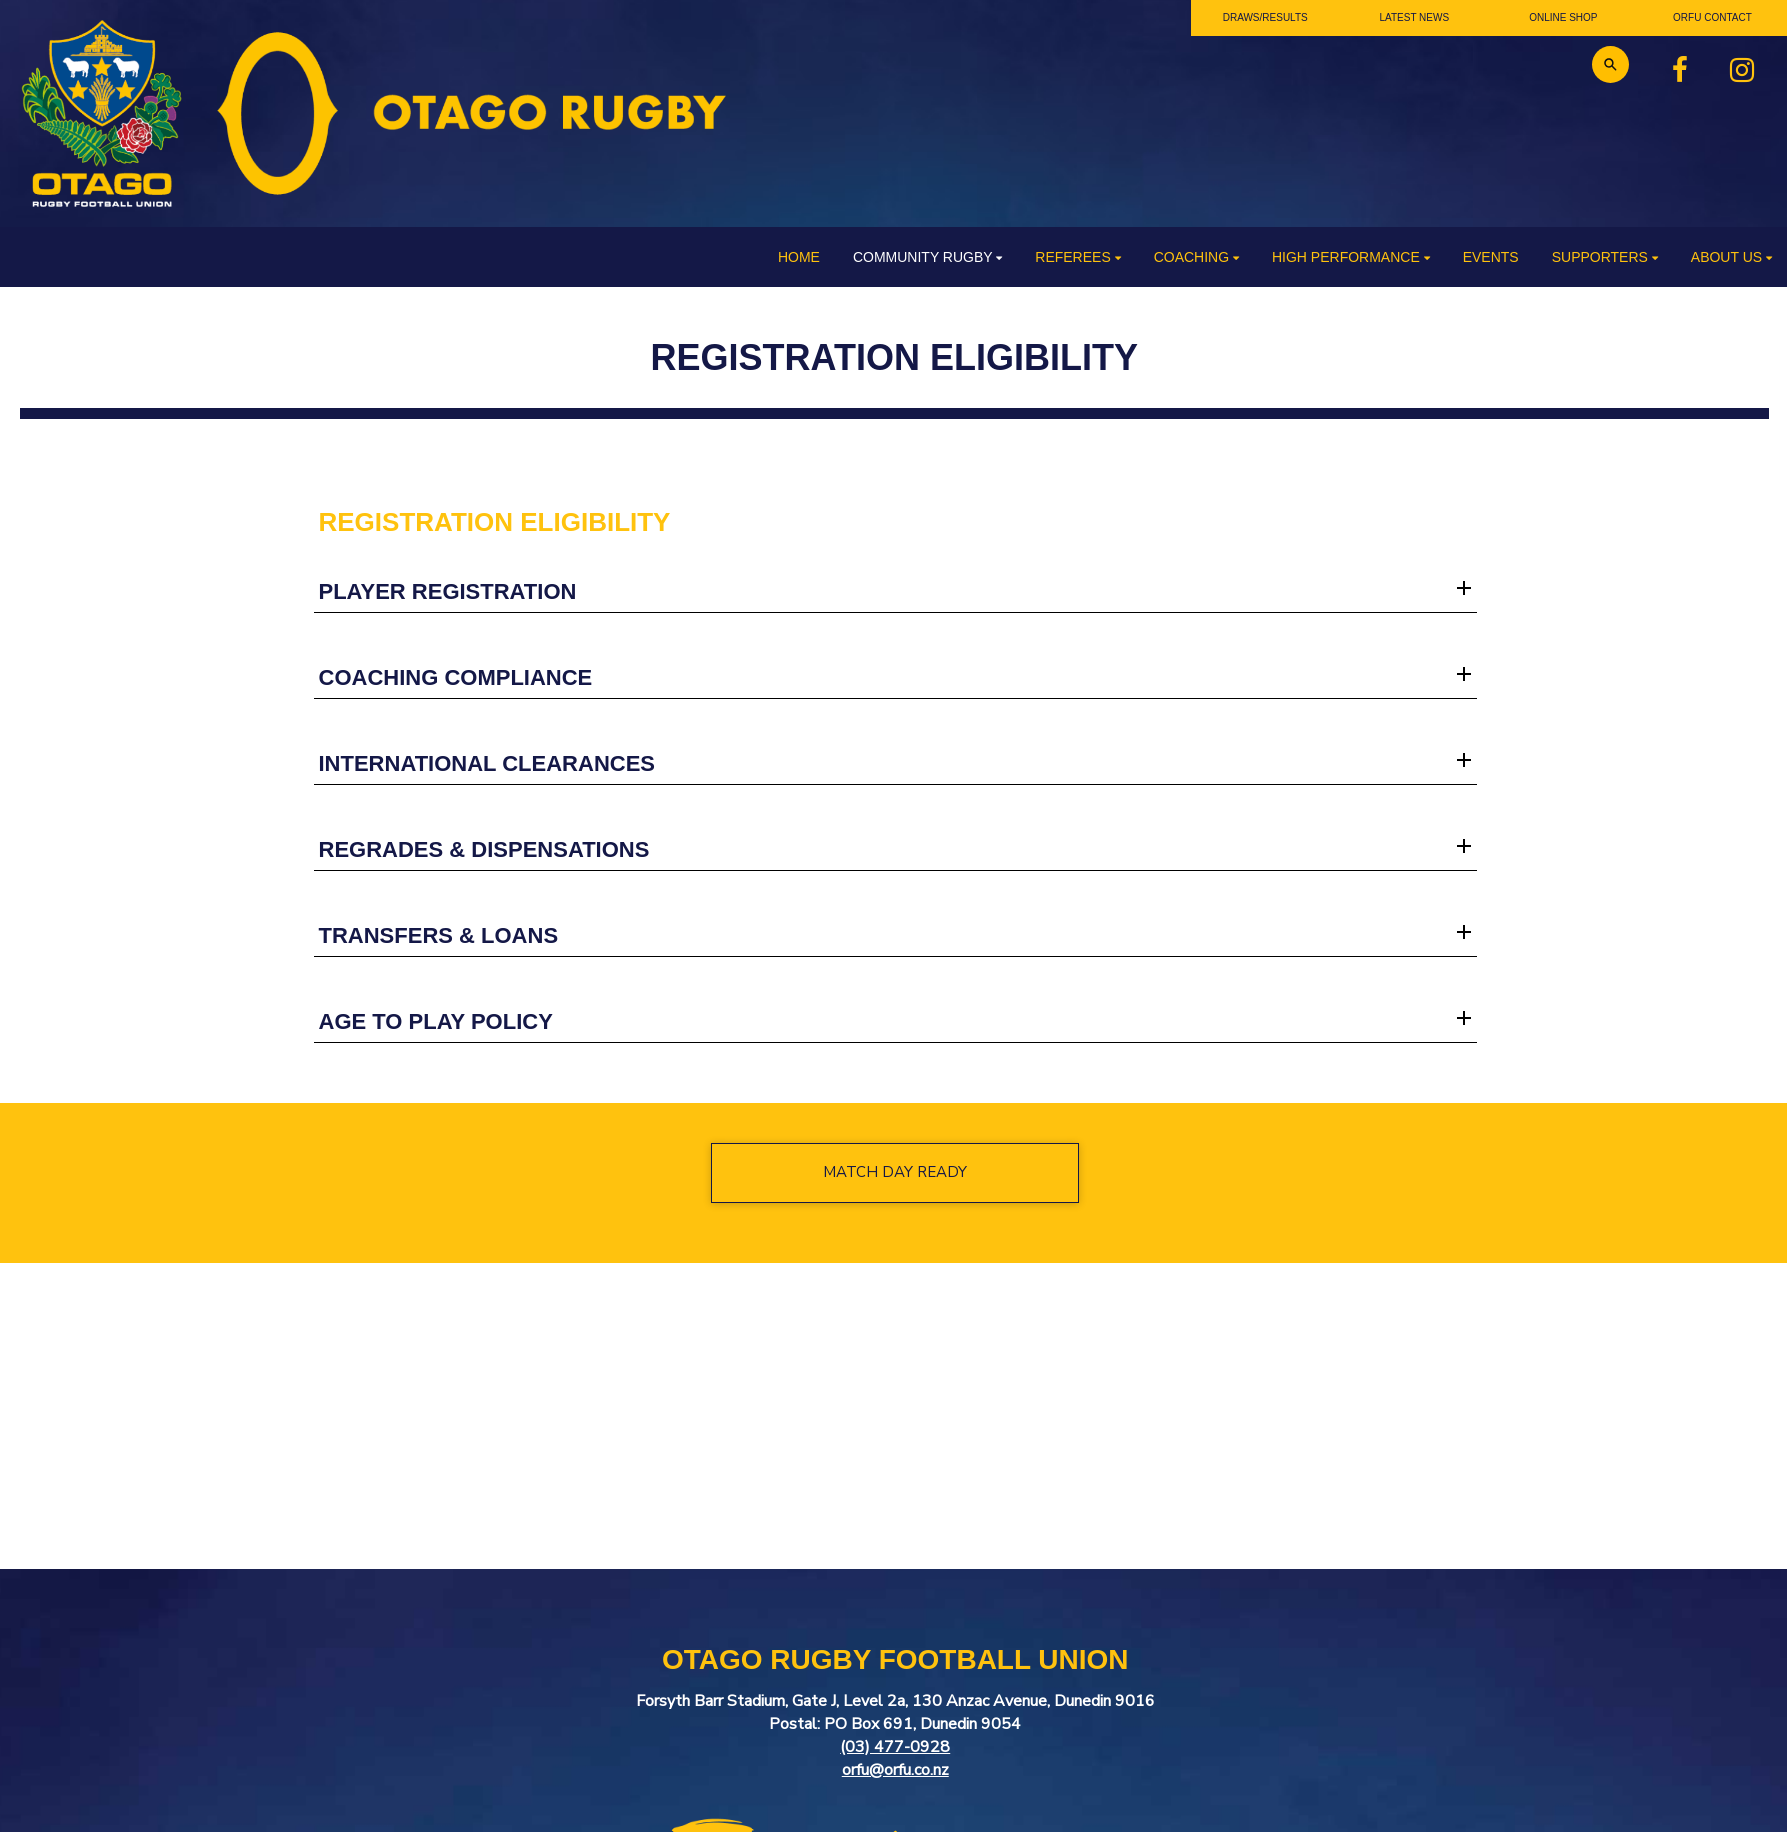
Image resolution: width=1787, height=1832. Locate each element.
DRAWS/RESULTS (1265, 17)
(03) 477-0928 (895, 1747)
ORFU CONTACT (1712, 17)
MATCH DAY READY (895, 1172)
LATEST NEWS (1414, 17)
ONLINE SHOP (1563, 17)
